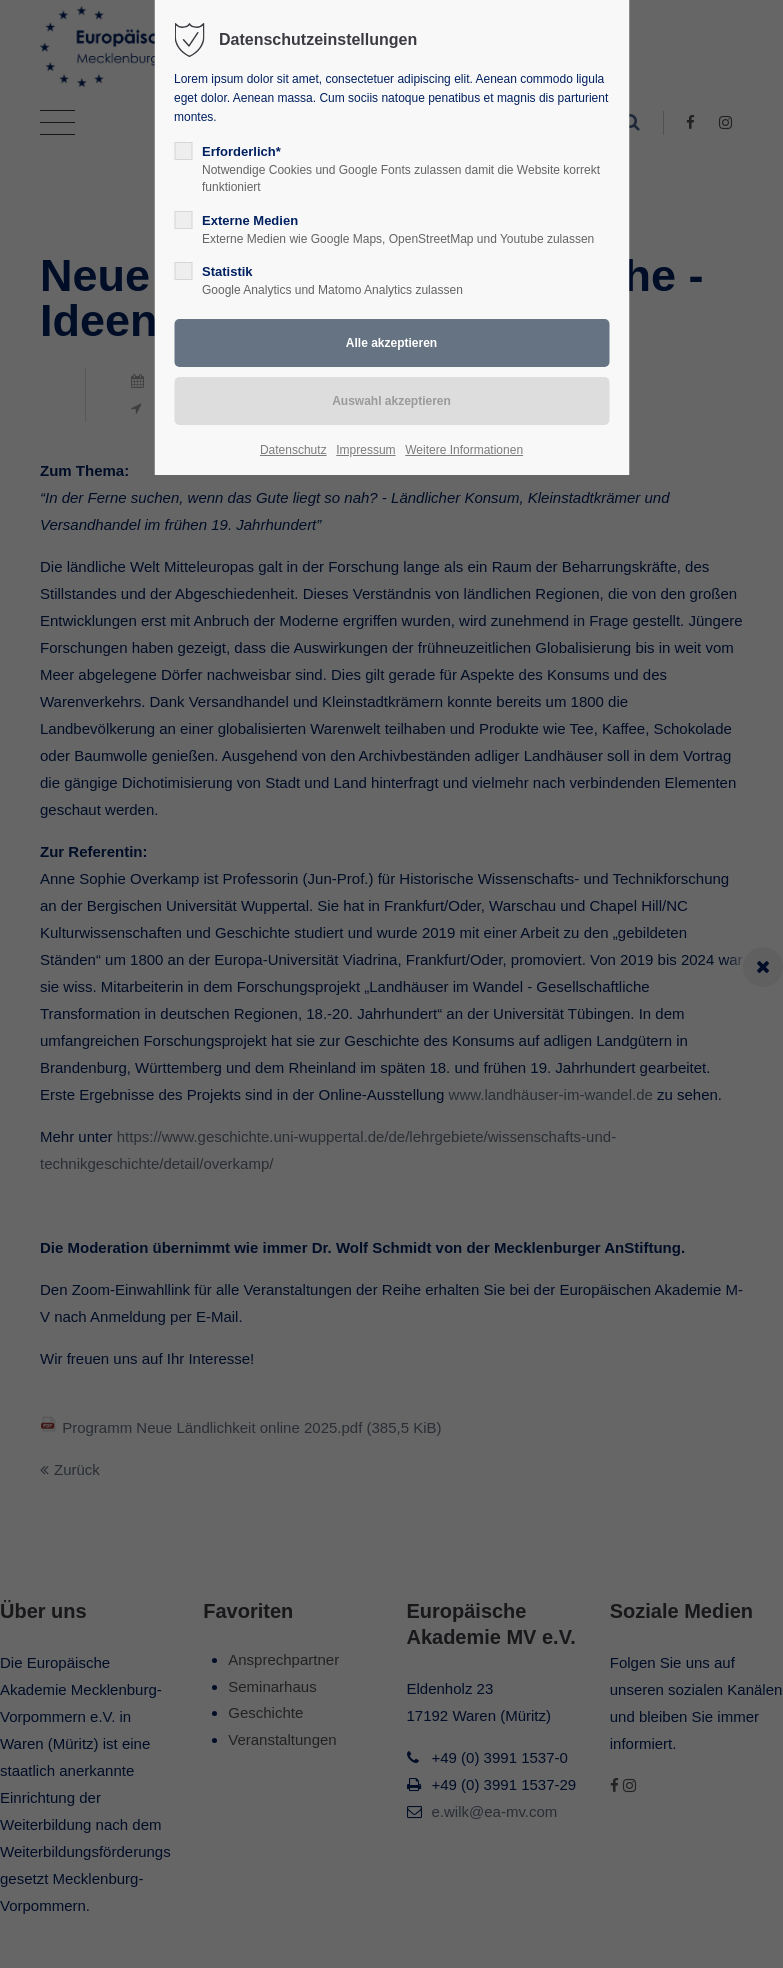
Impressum (365, 450)
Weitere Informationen (464, 450)
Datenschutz (293, 450)
